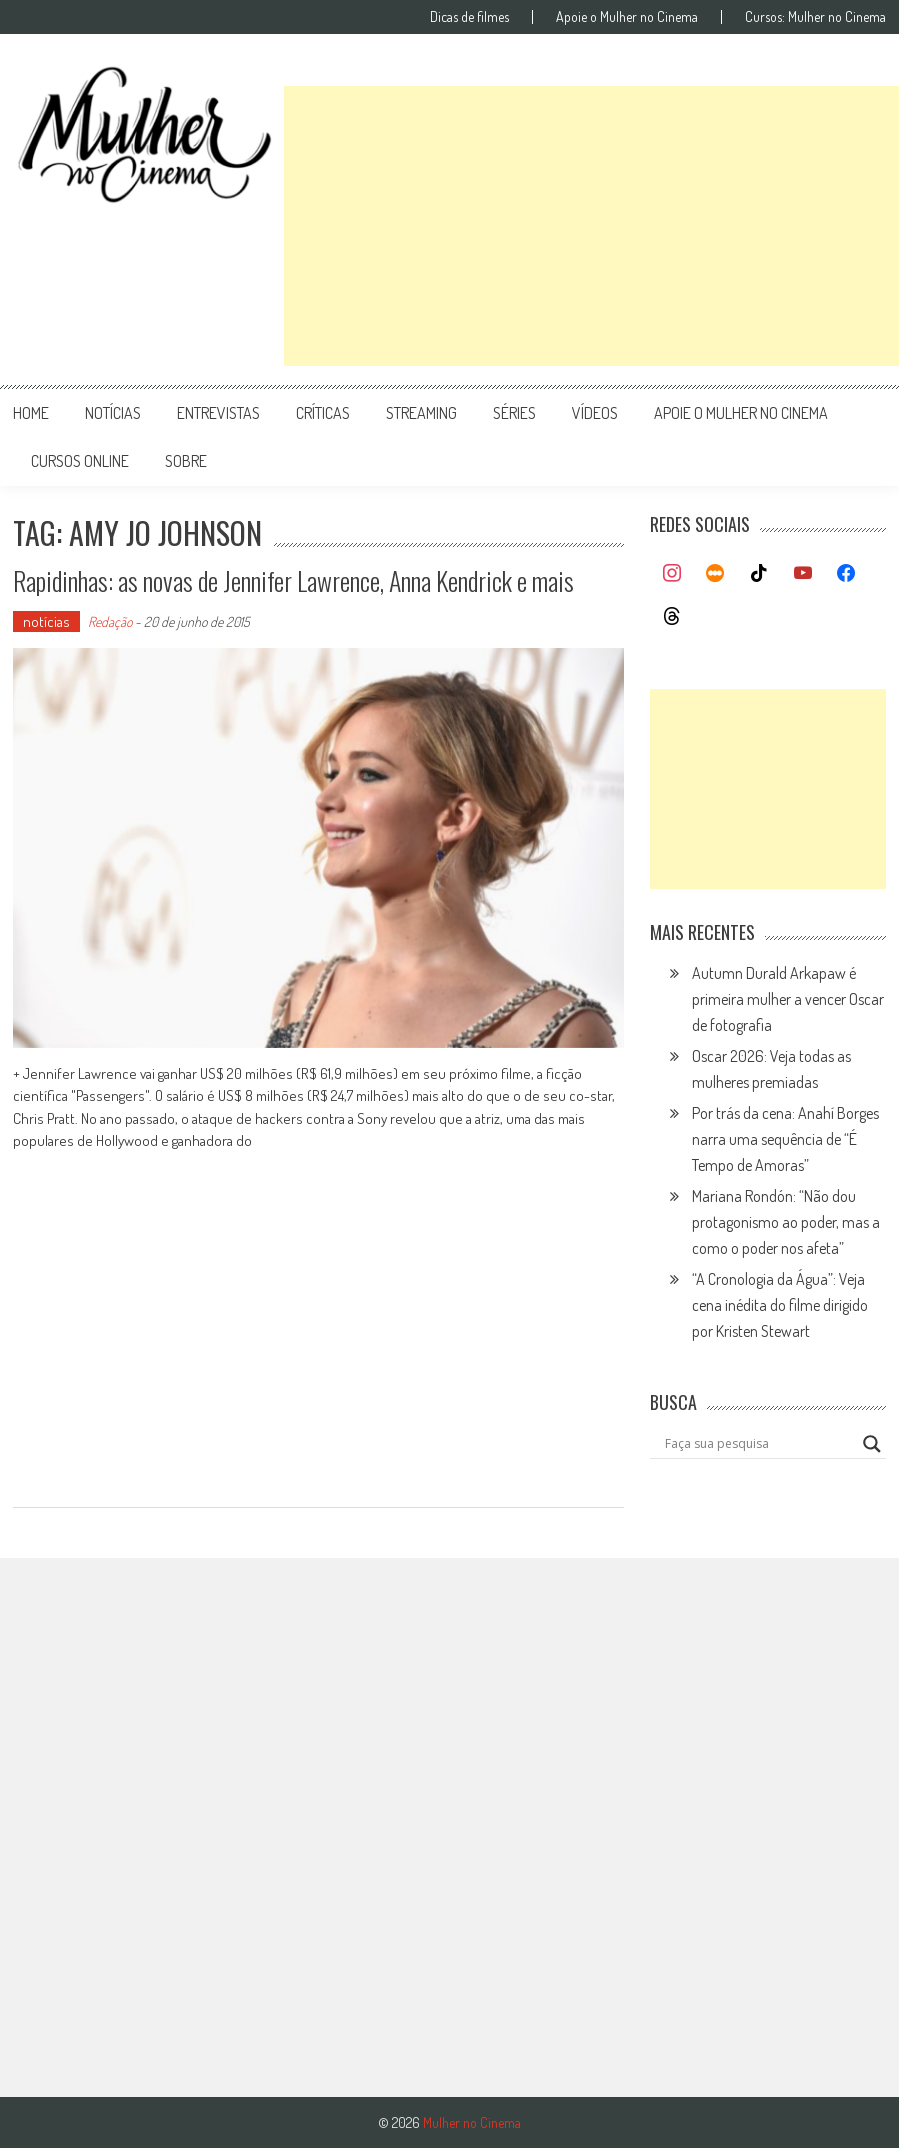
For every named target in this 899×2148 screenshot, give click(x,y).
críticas (323, 413)
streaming (421, 413)
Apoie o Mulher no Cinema (627, 17)
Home (31, 413)
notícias (113, 413)
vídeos (595, 413)
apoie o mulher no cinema (741, 413)
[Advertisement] (591, 226)
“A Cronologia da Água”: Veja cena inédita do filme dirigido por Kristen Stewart (780, 1305)
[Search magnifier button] (872, 1444)
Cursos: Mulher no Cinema (815, 17)
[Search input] (758, 1444)
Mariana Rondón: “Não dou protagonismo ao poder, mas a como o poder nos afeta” (786, 1222)
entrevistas (218, 413)
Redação (110, 621)
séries (514, 413)
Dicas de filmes (469, 17)
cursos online (80, 461)
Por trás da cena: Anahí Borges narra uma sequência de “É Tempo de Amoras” (785, 1139)
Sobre (186, 461)
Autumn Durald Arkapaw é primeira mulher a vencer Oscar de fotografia (788, 999)
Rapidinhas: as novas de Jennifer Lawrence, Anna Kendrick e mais (293, 580)
